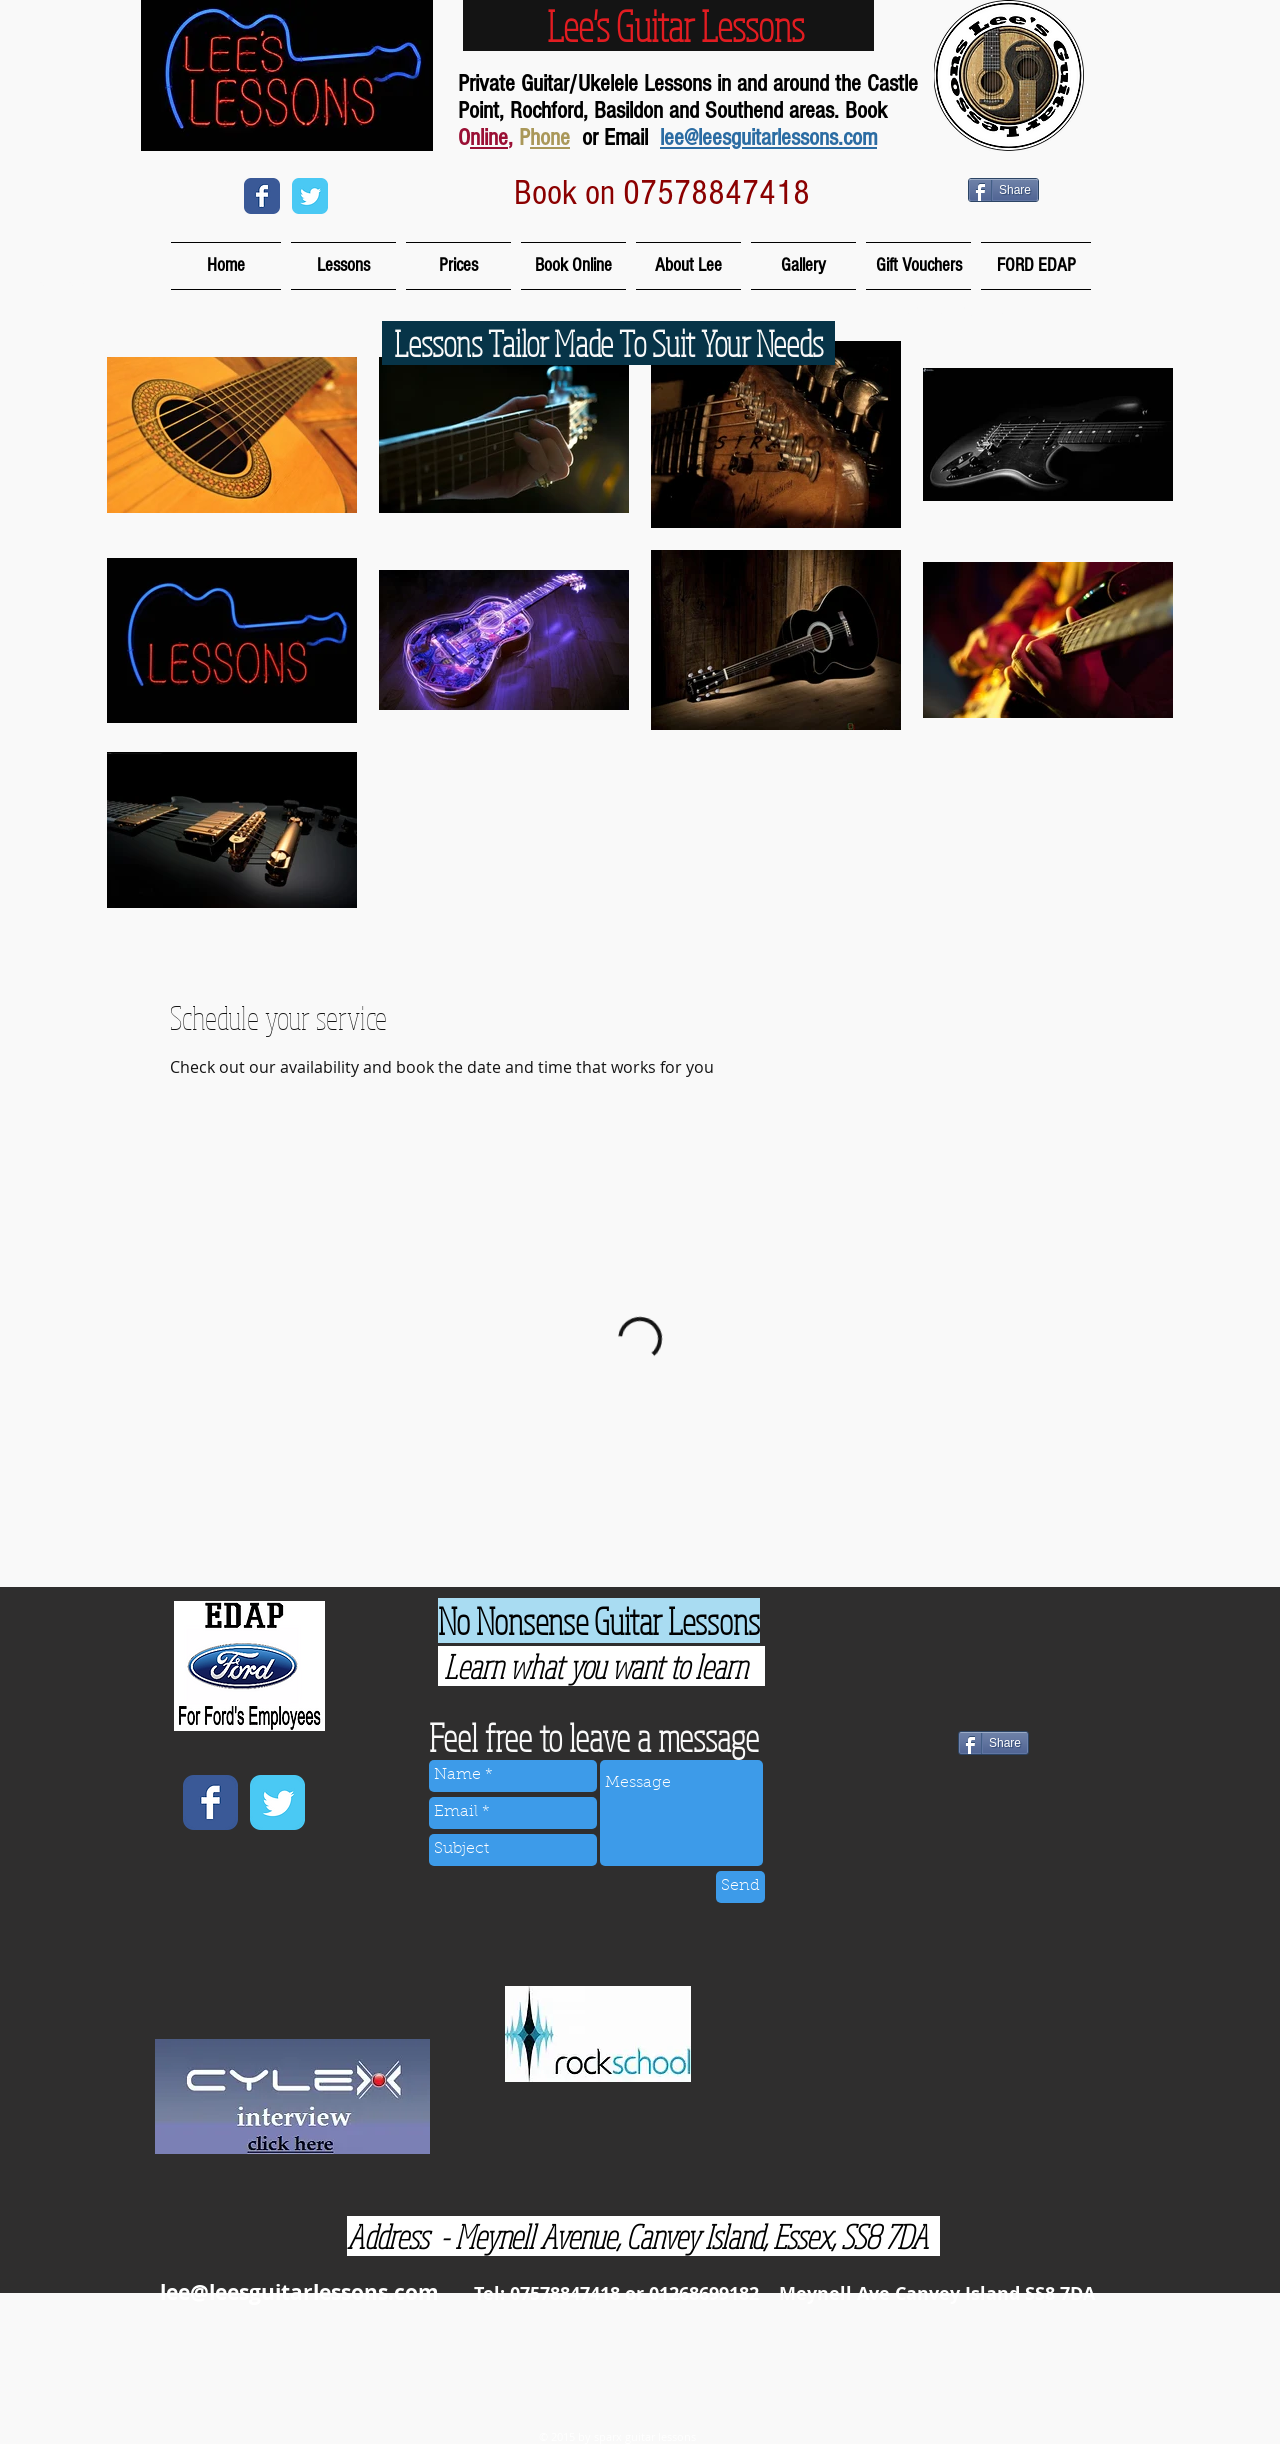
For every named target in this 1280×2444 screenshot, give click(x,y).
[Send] (740, 1887)
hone (550, 137)
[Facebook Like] (908, 1840)
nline (489, 137)
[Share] (1003, 190)
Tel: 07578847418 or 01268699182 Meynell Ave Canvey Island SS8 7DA (784, 2293)
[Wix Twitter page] (310, 196)
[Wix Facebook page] (262, 196)
